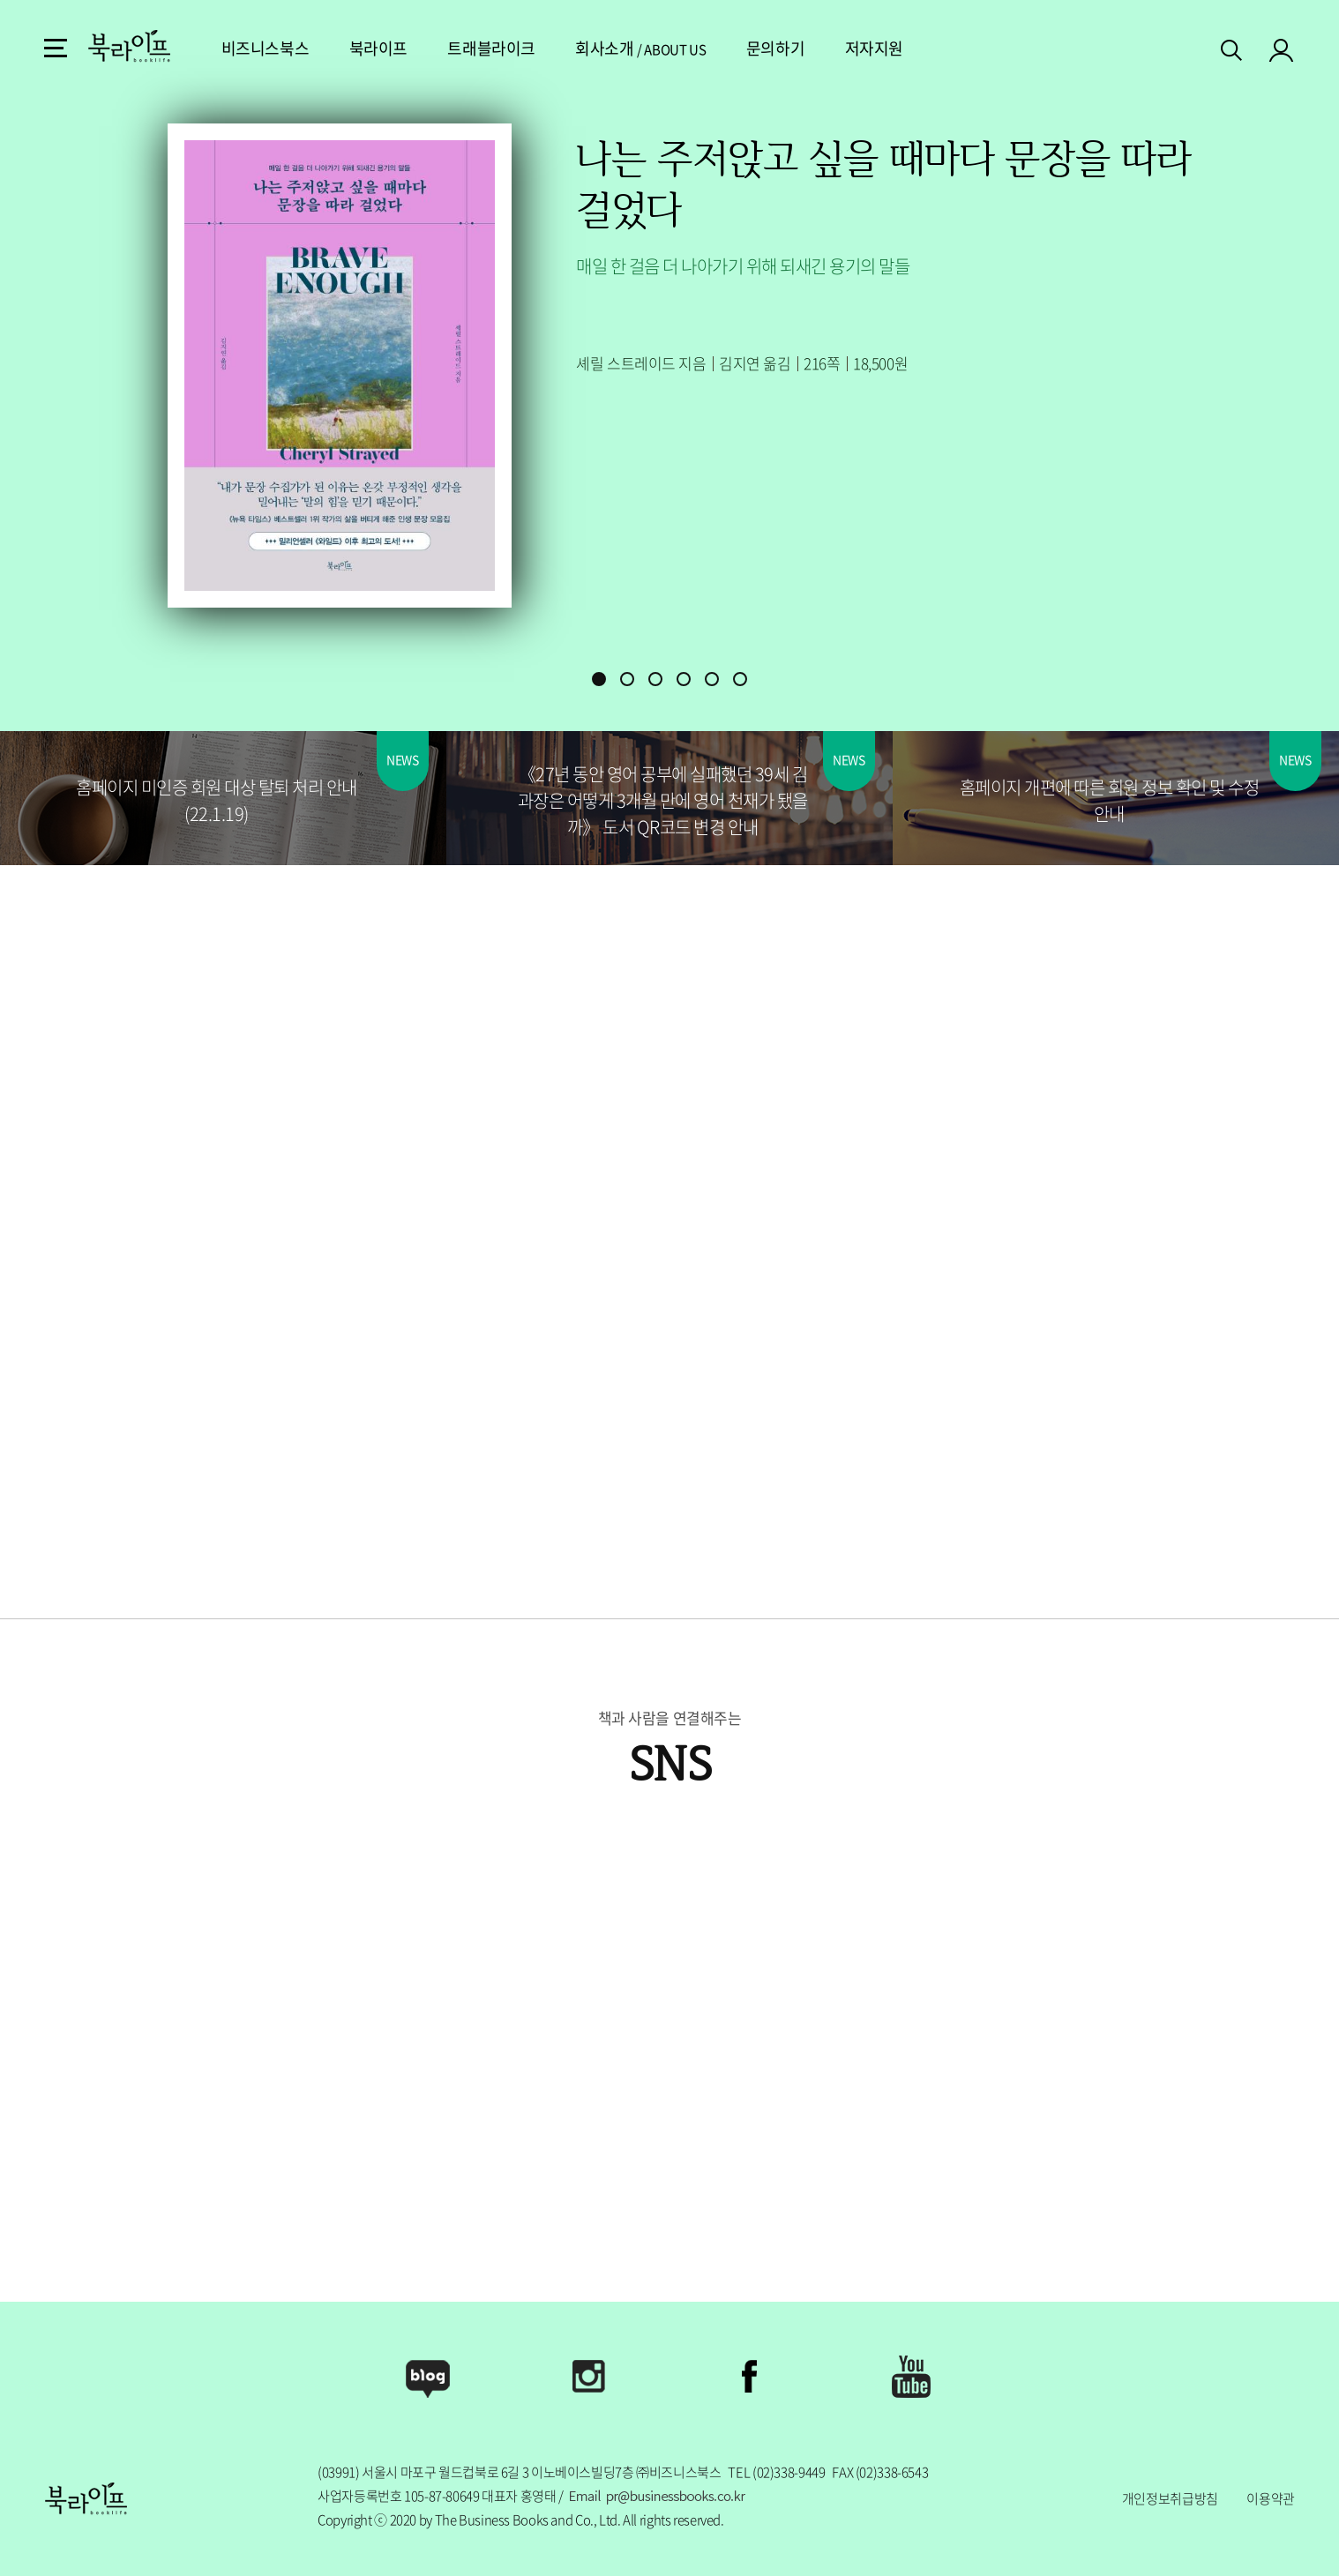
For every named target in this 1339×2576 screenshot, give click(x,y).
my (1281, 49)
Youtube (911, 2377)
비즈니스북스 (535, 48)
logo (129, 46)
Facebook (749, 2377)
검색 (1233, 46)
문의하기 (1045, 48)
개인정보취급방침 (1170, 2498)
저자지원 (1144, 48)
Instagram (589, 2377)
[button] (599, 679)
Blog (427, 2377)
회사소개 (874, 48)
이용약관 (1270, 2498)
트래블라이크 (760, 48)
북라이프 (648, 48)
